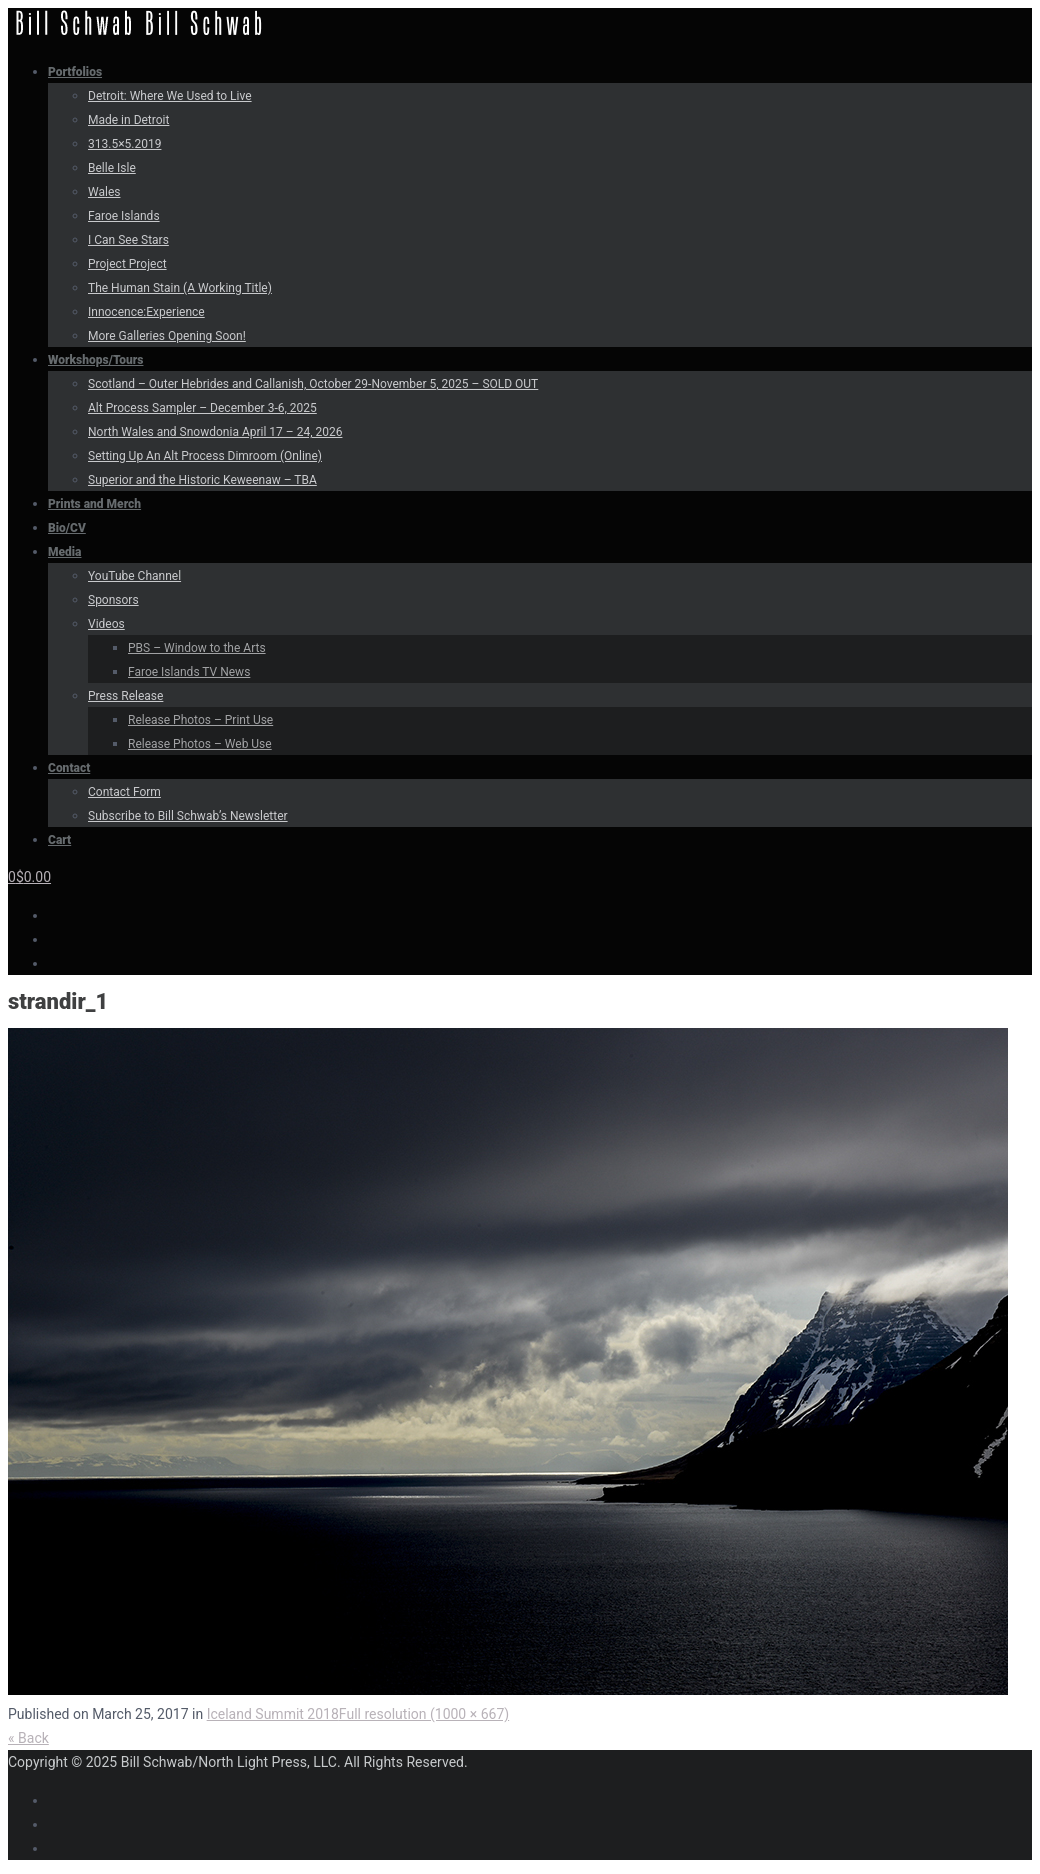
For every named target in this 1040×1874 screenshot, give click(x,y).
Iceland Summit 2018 (273, 1714)
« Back (28, 1738)
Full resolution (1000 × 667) (424, 1714)
